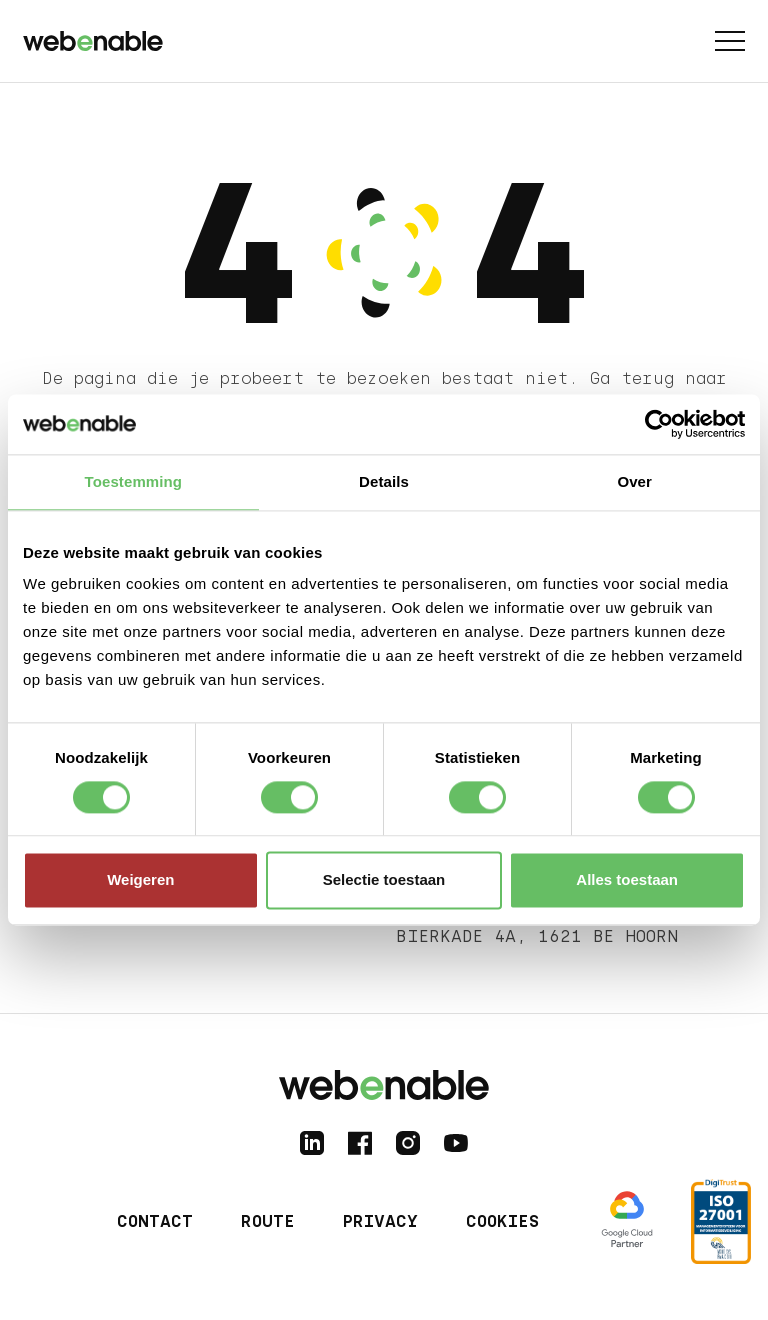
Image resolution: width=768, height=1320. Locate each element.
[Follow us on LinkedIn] (312, 1143)
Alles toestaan (627, 880)
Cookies (502, 1221)
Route (268, 1221)
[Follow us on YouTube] (456, 1143)
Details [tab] (384, 481)
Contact (155, 1221)
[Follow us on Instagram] (408, 1143)
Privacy (380, 1221)
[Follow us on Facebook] (360, 1143)
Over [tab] (634, 481)
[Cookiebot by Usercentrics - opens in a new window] (657, 424)
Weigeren (140, 880)
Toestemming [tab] (134, 481)
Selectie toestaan (384, 880)
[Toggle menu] (730, 41)
